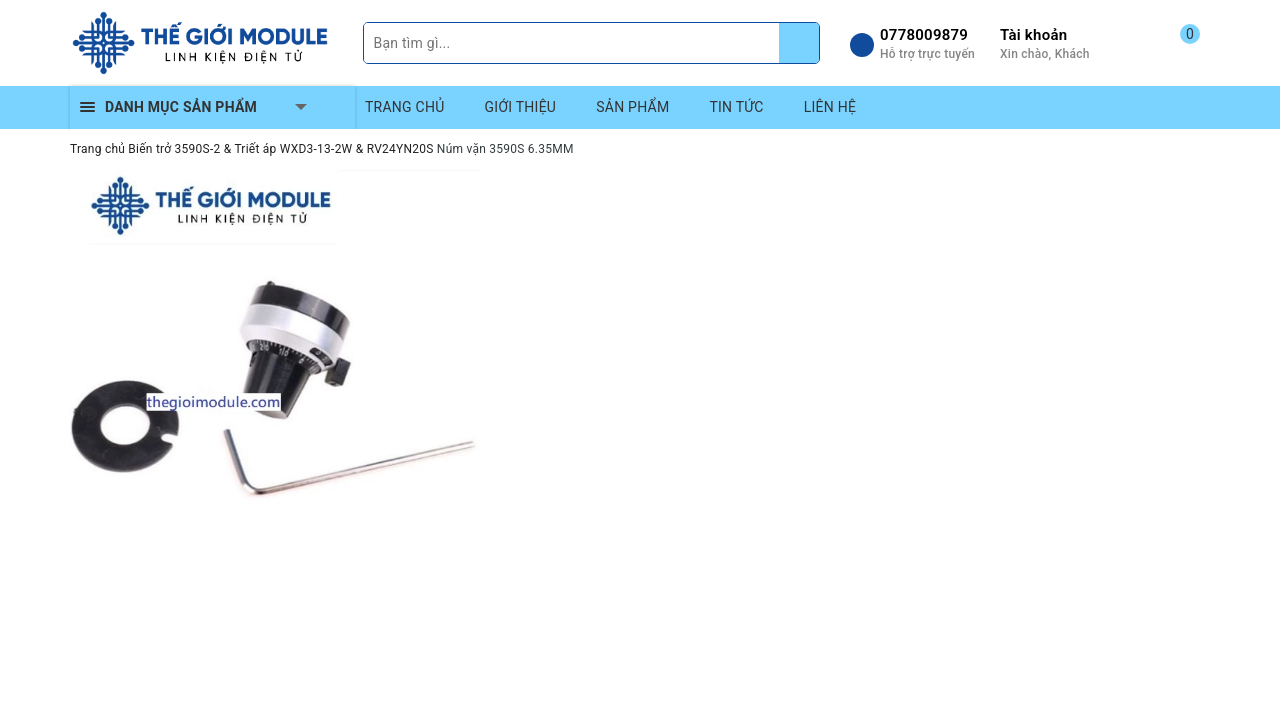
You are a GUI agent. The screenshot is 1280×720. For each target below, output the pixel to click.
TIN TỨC (736, 107)
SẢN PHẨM (632, 107)
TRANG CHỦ (405, 107)
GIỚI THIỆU (521, 107)
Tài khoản (1033, 35)
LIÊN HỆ (830, 107)
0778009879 (924, 35)
